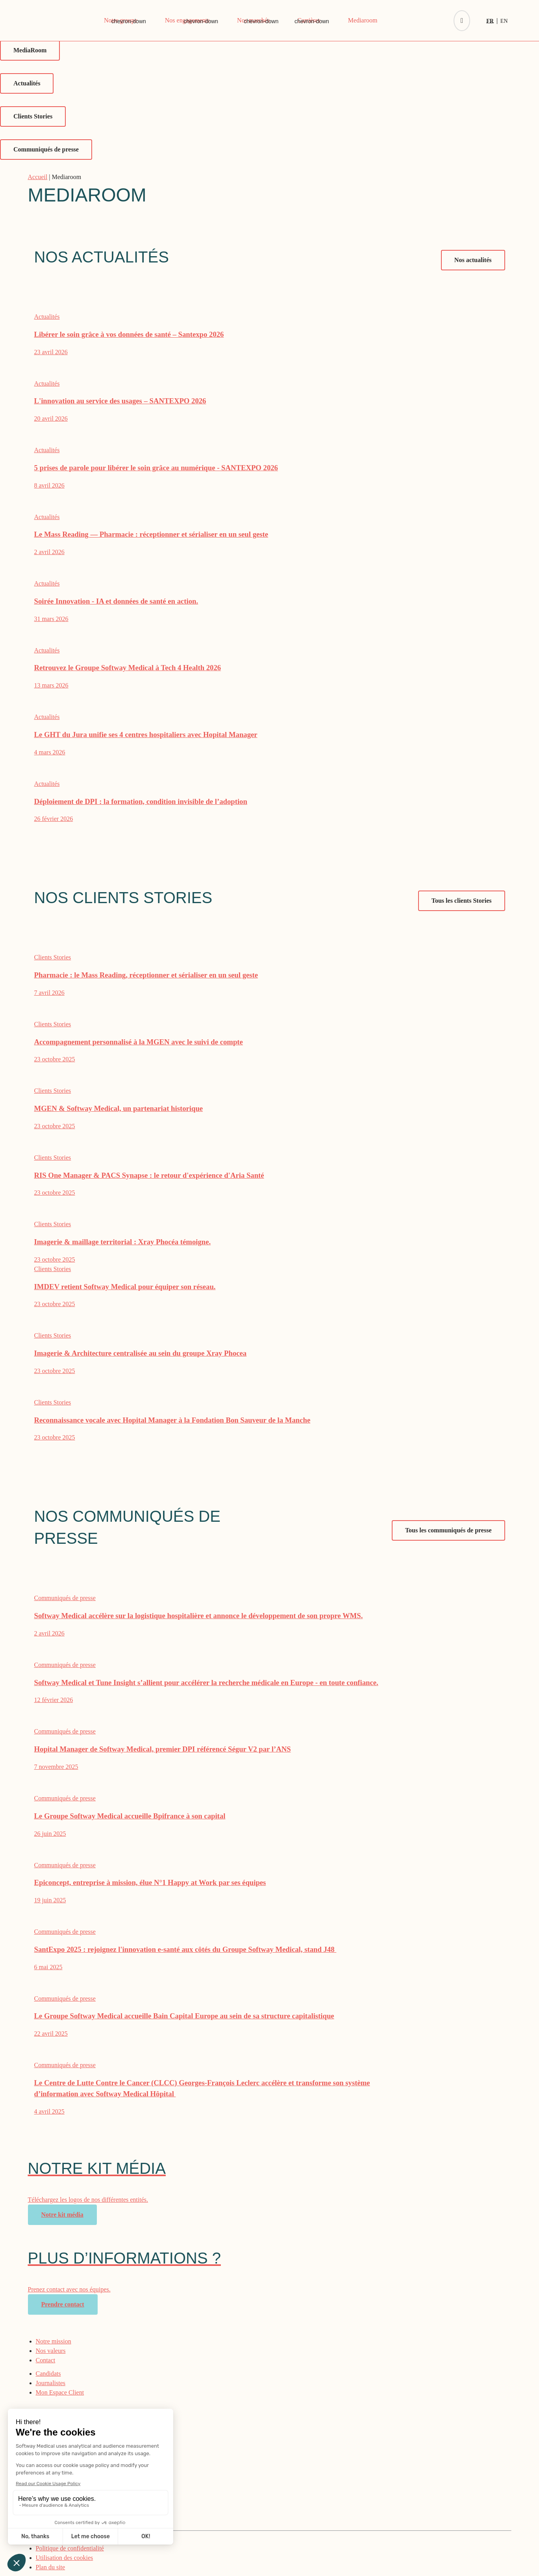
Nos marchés (253, 20)
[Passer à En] (504, 21)
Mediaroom (363, 20)
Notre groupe (120, 20)
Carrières (308, 20)
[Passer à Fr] (491, 21)
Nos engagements (187, 20)
